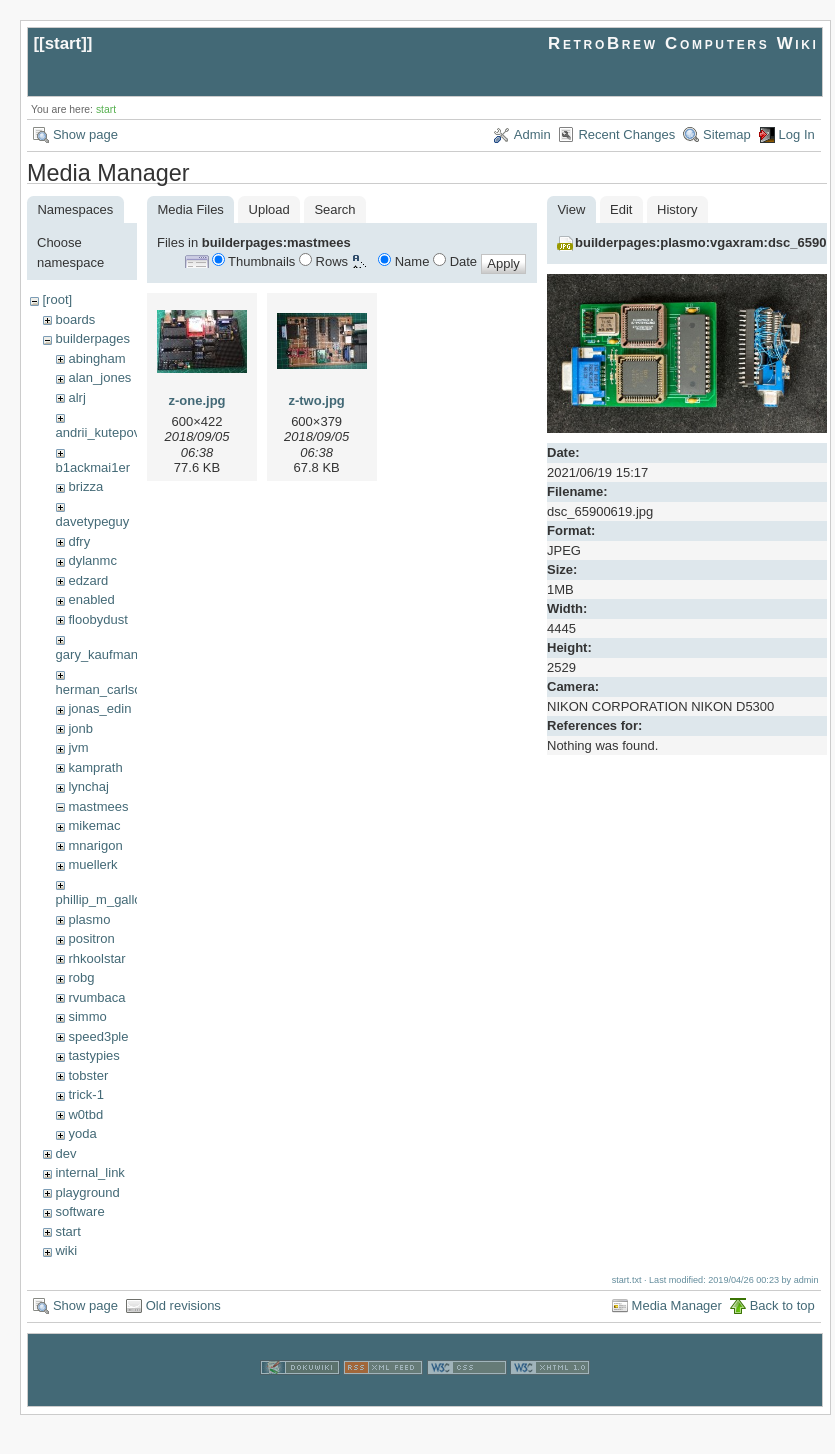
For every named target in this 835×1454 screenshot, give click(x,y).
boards (75, 319)
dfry (79, 541)
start (63, 43)
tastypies (93, 1055)
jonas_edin (99, 708)
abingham (96, 358)
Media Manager (677, 1305)
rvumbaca (96, 997)
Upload (269, 209)
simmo (87, 1016)
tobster (88, 1075)
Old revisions (183, 1305)
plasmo (89, 919)
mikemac (94, 825)
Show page (85, 134)
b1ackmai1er (93, 467)
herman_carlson (102, 689)
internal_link (89, 1172)
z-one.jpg (196, 400)
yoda (82, 1133)
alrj (76, 397)
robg (81, 977)
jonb (80, 728)
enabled (91, 599)
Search (334, 209)
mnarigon (95, 845)
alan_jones (99, 377)
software (79, 1211)
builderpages (92, 338)
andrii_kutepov (98, 432)
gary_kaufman (97, 654)
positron (91, 938)
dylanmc (92, 560)
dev (65, 1153)
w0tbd (85, 1114)
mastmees (98, 806)
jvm (78, 747)
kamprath (95, 767)
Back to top (782, 1305)
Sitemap (727, 134)
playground (87, 1192)
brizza (85, 486)
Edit (621, 209)
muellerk (92, 864)
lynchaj (88, 786)
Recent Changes (626, 134)
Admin (532, 134)
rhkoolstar (96, 958)
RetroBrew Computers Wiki (683, 43)
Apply (503, 263)
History (677, 209)
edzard (88, 580)
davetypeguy (93, 521)
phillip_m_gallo (99, 899)
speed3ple (98, 1036)
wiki (66, 1250)
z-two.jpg (316, 400)
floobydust (97, 619)
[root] (57, 299)
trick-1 (85, 1094)
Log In (797, 134)
